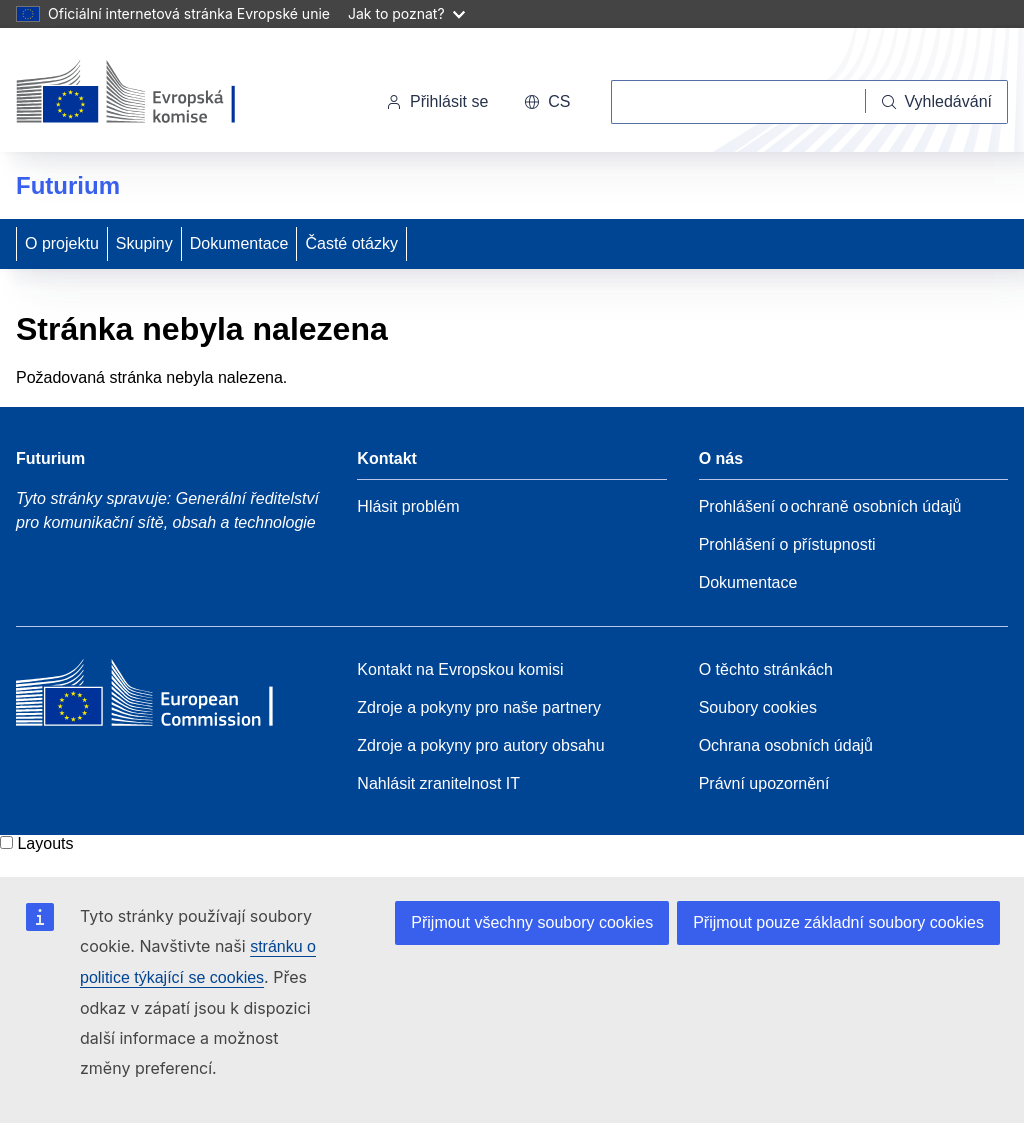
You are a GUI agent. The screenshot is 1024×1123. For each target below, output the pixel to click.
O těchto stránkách (766, 669)
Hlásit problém (408, 506)
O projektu (62, 243)
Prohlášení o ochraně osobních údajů (830, 506)
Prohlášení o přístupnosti (787, 544)
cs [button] (547, 101)
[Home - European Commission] (161, 698)
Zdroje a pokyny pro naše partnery (479, 707)
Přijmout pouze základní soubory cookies (838, 922)
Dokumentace (239, 243)
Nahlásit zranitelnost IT (438, 783)
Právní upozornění (764, 783)
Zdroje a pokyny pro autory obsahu (480, 745)
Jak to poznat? (406, 13)
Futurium (68, 185)
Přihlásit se (437, 101)
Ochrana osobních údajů (786, 745)
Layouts (45, 843)
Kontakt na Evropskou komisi (460, 669)
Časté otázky (351, 243)
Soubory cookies (758, 707)
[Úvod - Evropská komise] (153, 94)
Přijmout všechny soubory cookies (532, 922)
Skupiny (144, 243)
